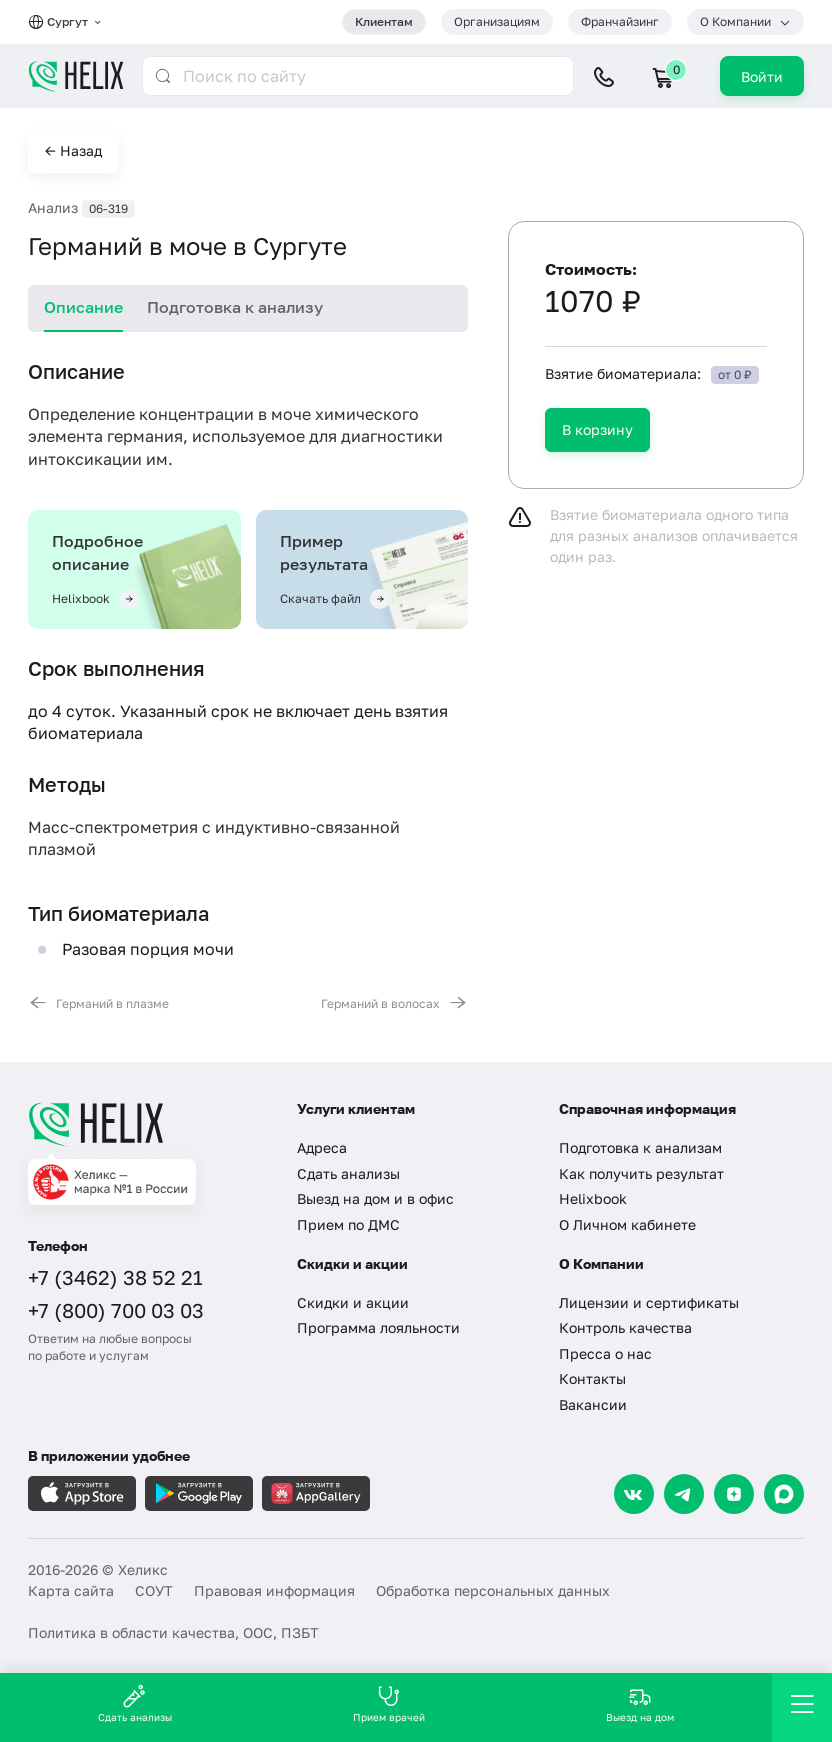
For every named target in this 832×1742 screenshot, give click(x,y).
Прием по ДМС (348, 1224)
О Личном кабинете (627, 1224)
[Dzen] (734, 1494)
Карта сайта (71, 1590)
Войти (762, 76)
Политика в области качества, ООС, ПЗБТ (173, 1632)
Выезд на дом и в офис (375, 1198)
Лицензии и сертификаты (649, 1302)
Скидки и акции (353, 1302)
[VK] (634, 1494)
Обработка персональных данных (493, 1590)
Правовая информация (274, 1590)
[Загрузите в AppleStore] (82, 1493)
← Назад (73, 150)
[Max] (784, 1494)
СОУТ (154, 1590)
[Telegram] (684, 1494)
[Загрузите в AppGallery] (316, 1493)
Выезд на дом (640, 1703)
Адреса (322, 1147)
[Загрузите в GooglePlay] (199, 1493)
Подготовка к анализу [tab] (235, 307)
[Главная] (147, 1124)
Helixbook (593, 1198)
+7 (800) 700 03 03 (116, 1310)
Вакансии (593, 1404)
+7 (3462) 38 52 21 (115, 1277)
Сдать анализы (348, 1173)
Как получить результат (641, 1173)
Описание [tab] (83, 307)
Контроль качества (625, 1327)
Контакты (592, 1378)
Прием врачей (389, 1703)
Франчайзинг (620, 21)
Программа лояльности (378, 1327)
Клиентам (384, 21)
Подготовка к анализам (640, 1147)
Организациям (497, 21)
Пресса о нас (605, 1353)
